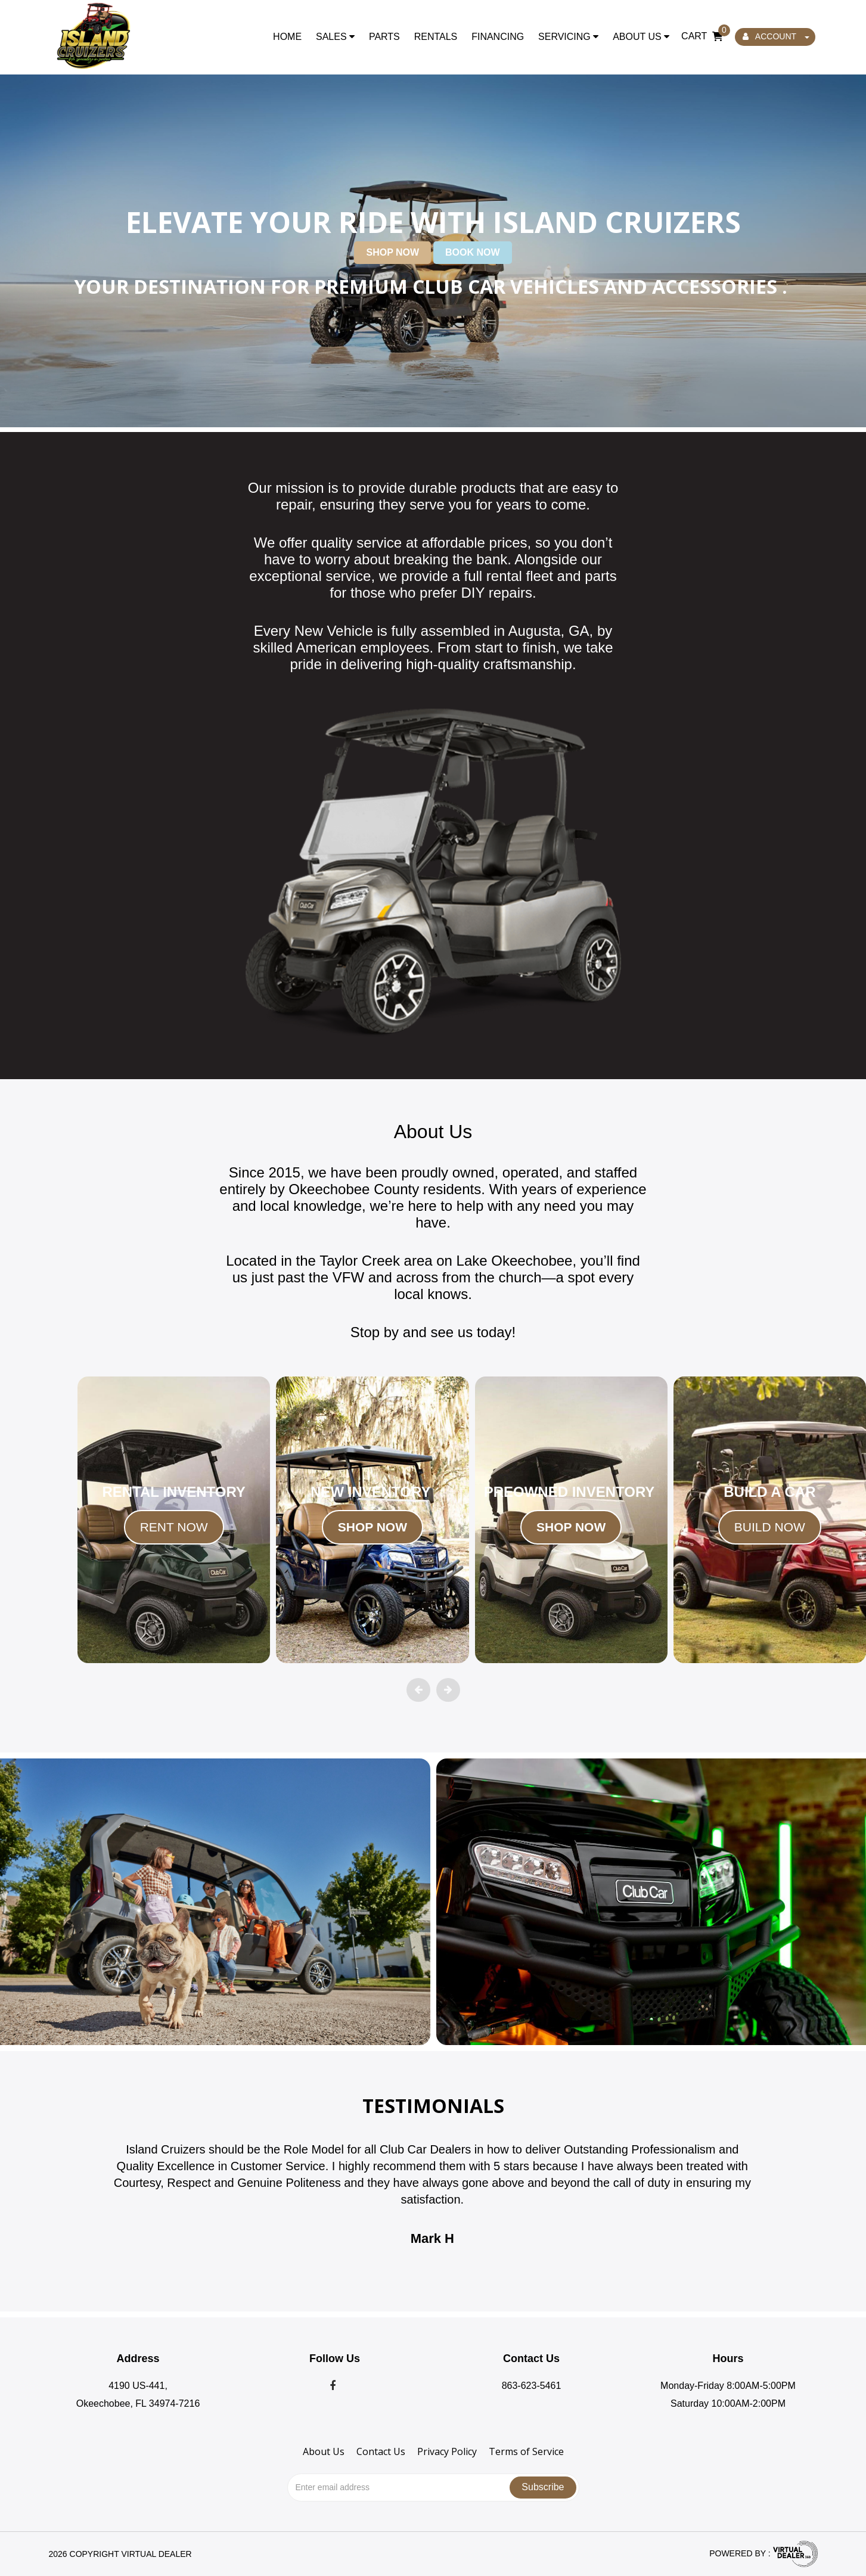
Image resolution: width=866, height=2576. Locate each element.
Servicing (568, 37)
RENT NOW (174, 1527)
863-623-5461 (531, 2386)
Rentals (436, 37)
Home (287, 37)
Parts (384, 37)
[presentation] (418, 1690)
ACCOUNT (776, 36)
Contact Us (380, 2451)
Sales (335, 37)
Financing (497, 37)
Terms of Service (526, 2451)
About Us (641, 37)
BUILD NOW (769, 1527)
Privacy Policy (447, 2451)
